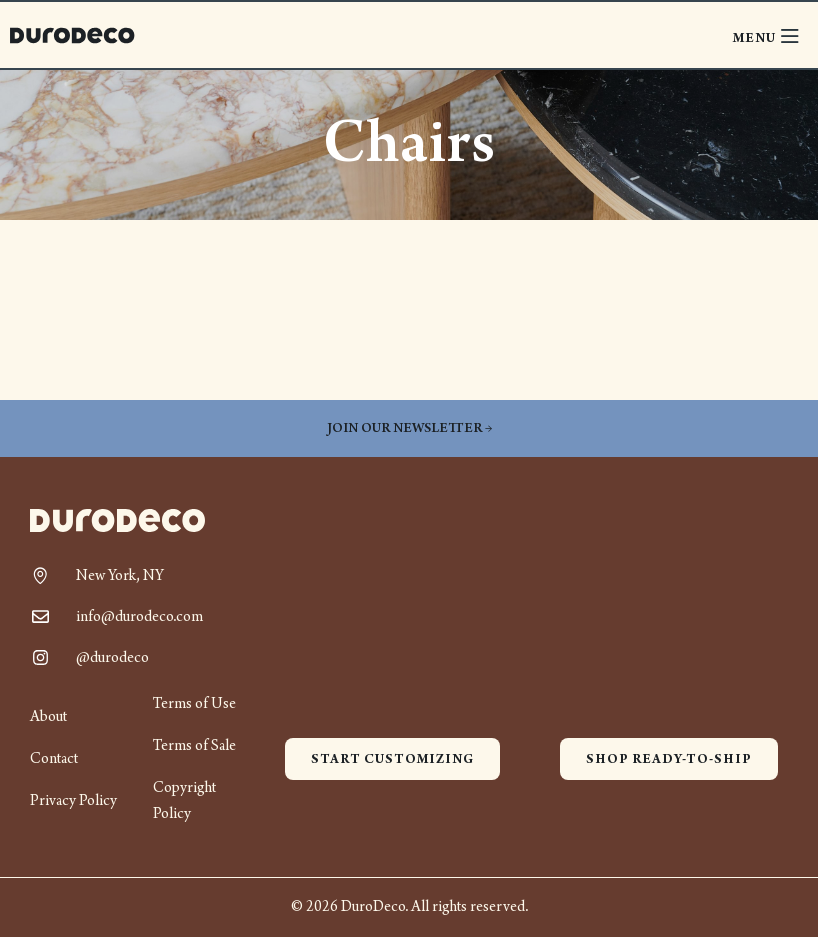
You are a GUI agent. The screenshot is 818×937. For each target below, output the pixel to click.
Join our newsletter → (409, 428)
